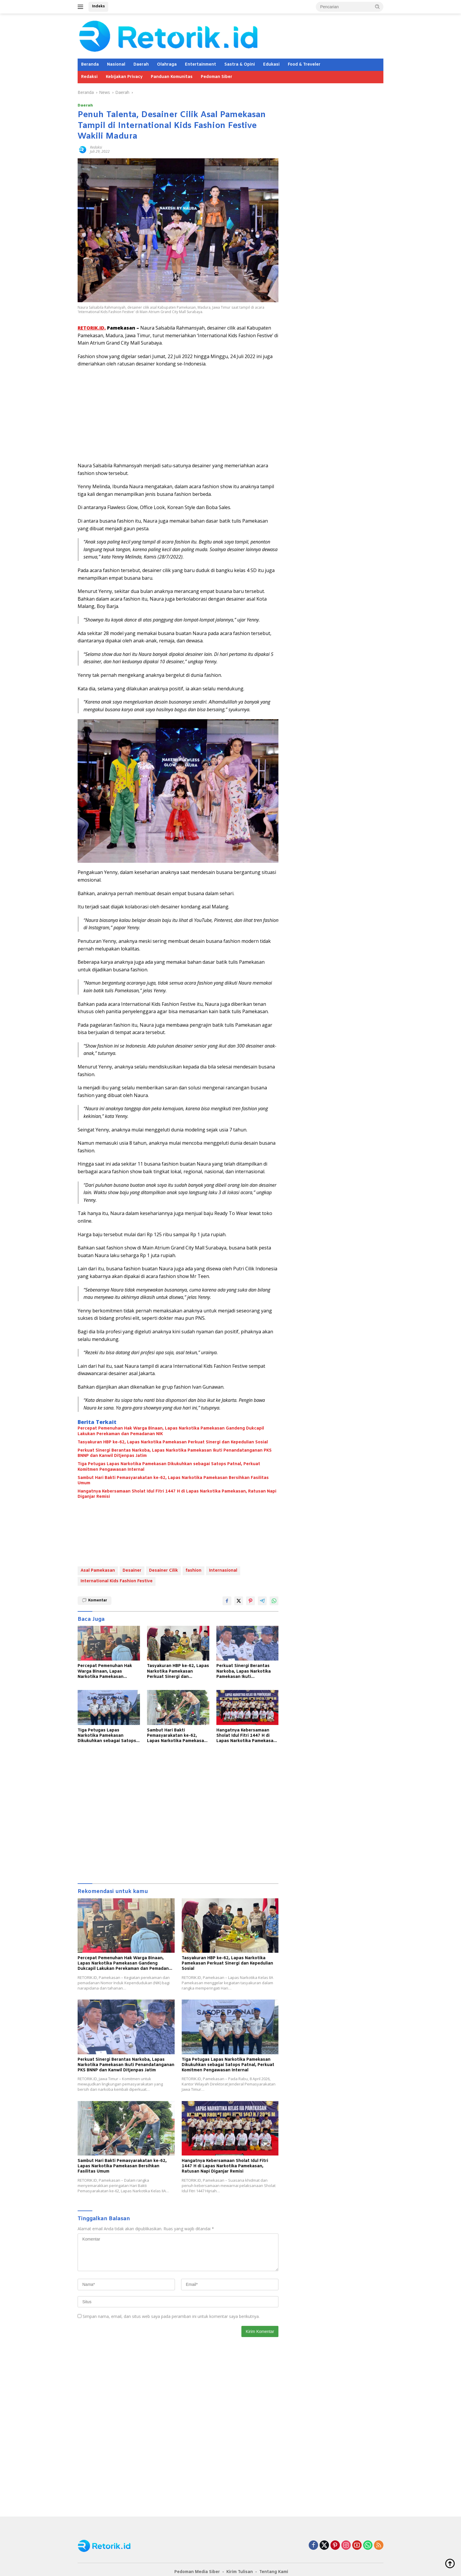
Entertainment (200, 64)
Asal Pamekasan (98, 1570)
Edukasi (271, 64)
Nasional (116, 64)
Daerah (141, 64)
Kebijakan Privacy (124, 77)
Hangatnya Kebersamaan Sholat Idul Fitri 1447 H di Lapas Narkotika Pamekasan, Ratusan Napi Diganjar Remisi (177, 1494)
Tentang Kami (273, 2572)
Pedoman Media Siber (197, 2572)
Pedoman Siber (216, 77)
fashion (193, 1570)
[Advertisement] (178, 415)
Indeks (98, 6)
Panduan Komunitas (172, 77)
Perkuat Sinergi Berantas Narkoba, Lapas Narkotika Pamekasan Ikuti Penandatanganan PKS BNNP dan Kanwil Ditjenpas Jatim (175, 1453)
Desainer (132, 1570)
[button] (377, 6)
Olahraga (167, 64)
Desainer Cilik (163, 1570)
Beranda (90, 64)
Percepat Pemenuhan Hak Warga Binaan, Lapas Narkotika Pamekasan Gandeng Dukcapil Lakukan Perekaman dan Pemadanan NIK (171, 1431)
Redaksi (89, 77)
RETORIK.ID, (92, 328)
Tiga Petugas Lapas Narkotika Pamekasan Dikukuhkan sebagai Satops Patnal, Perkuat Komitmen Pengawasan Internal (169, 1467)
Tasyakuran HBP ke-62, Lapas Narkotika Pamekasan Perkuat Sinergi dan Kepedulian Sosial (173, 1442)
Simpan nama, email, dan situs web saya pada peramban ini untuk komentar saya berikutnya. (171, 2316)
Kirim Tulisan (239, 2572)
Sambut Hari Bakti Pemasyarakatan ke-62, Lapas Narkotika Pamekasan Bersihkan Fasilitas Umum (173, 1480)
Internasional (223, 1570)
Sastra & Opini (239, 64)
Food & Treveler (304, 64)
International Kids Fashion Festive (117, 1581)
